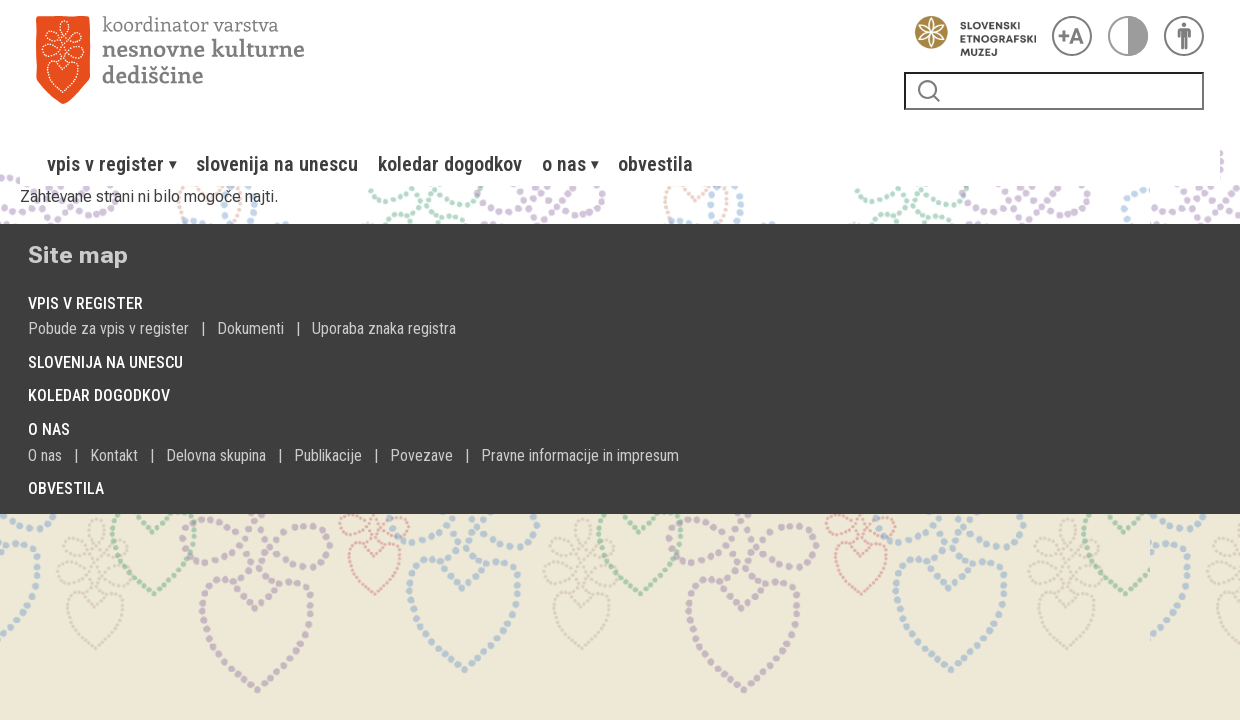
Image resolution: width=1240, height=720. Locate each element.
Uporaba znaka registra (384, 328)
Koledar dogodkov (450, 164)
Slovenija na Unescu (277, 164)
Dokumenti (250, 328)
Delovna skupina (216, 455)
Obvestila (655, 164)
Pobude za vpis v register (108, 328)
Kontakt (114, 455)
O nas (45, 455)
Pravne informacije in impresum (580, 455)
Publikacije (328, 455)
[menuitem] (111, 164)
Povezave (421, 455)
